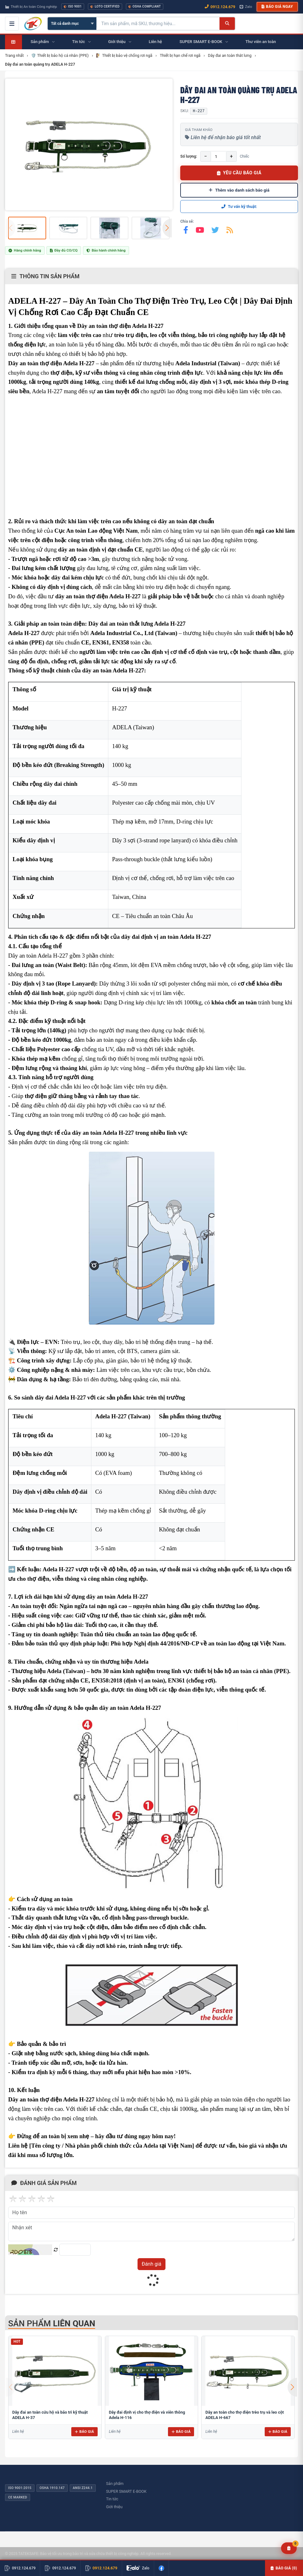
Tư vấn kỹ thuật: (239, 206)
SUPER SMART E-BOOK (126, 2491)
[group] (89, 144)
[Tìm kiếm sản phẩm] (158, 23)
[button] (167, 228)
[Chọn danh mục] (72, 23)
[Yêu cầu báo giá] (289, 2548)
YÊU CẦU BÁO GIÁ (239, 172)
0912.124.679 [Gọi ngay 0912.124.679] (220, 6)
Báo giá (84, 2431)
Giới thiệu (114, 2506)
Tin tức (112, 2499)
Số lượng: (188, 156)
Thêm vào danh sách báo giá (239, 190)
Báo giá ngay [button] (277, 6)
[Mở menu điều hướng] (12, 23)
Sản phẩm (115, 2483)
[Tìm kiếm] (227, 23)
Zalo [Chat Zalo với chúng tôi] (246, 6)
